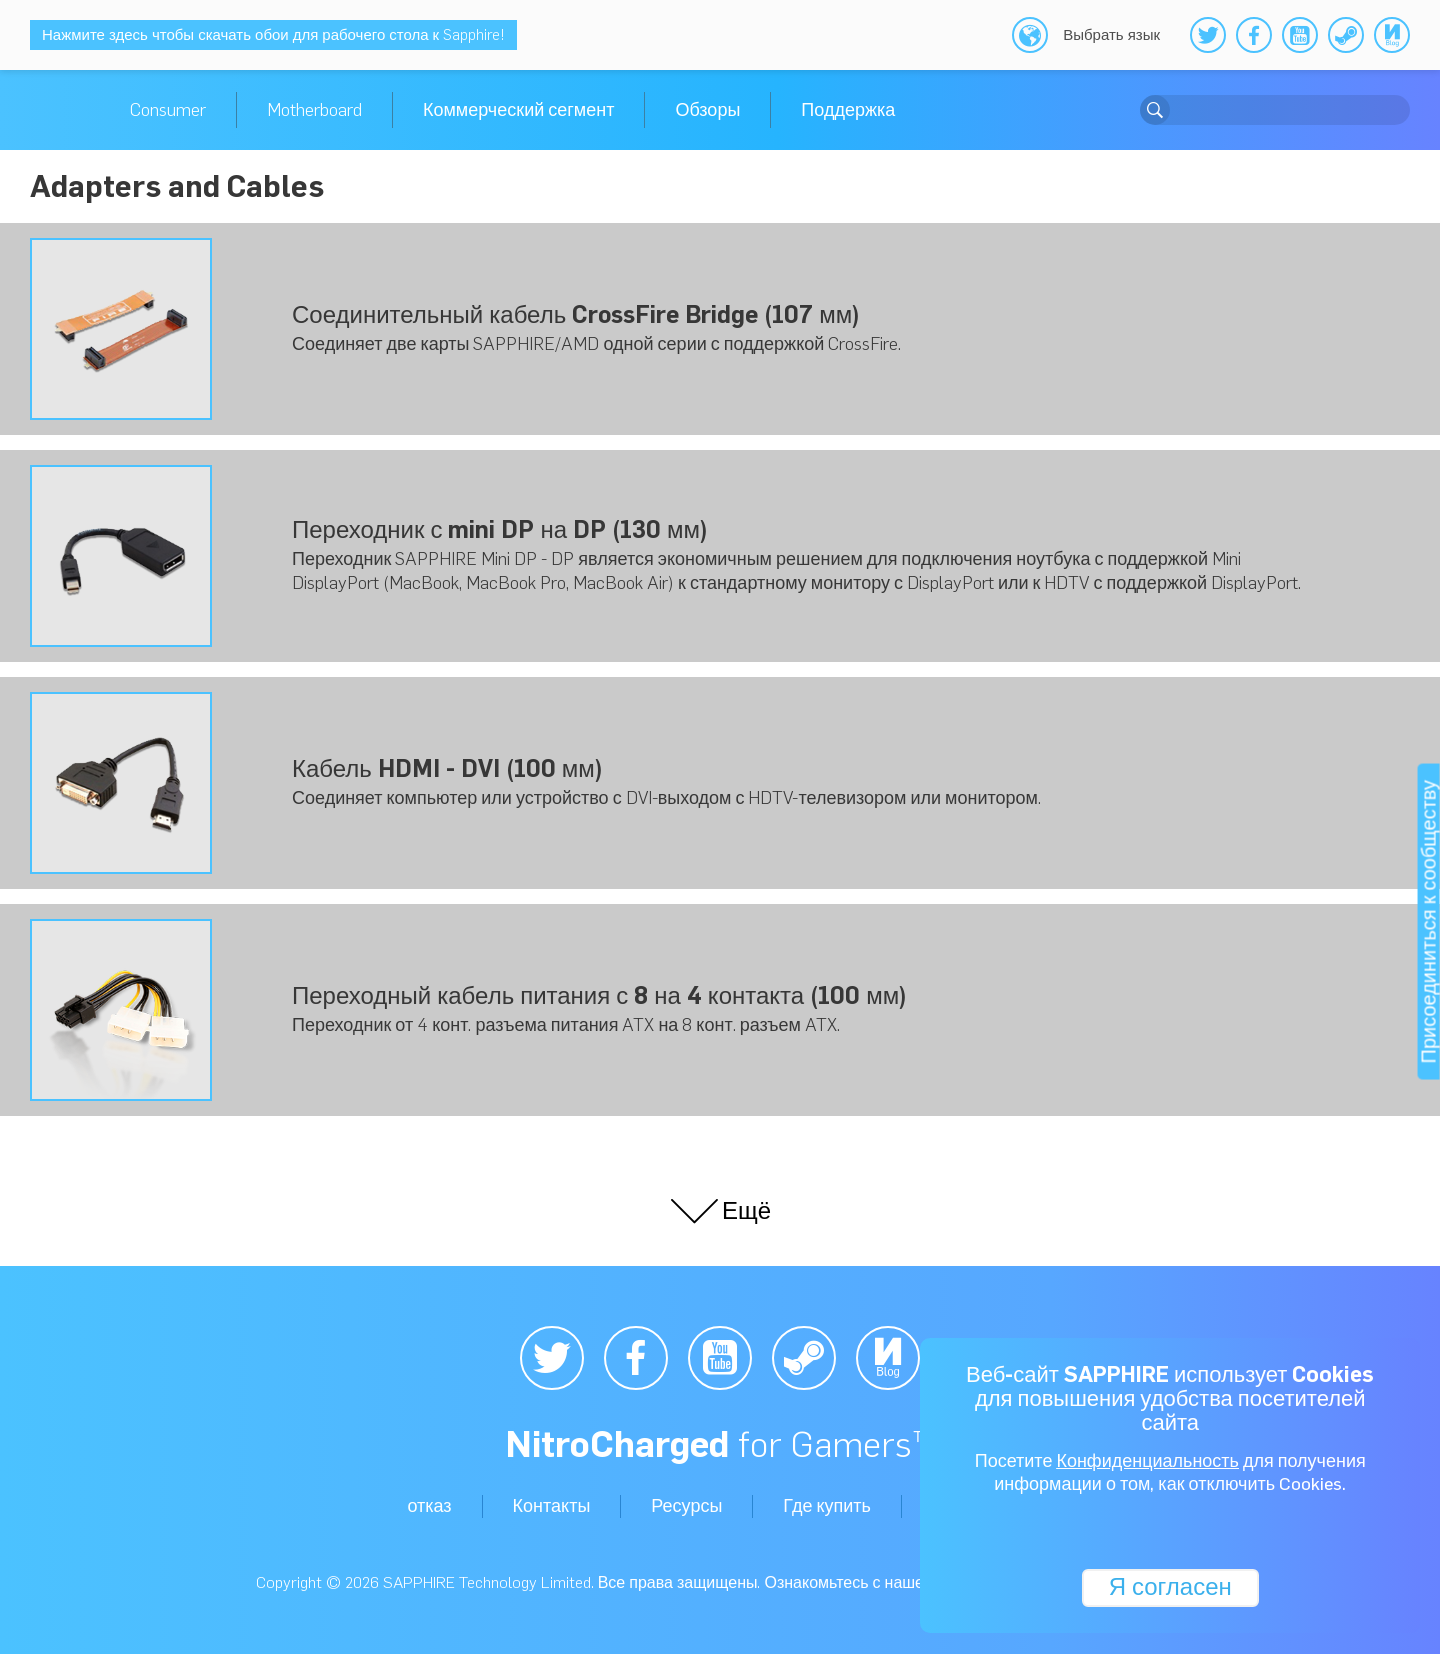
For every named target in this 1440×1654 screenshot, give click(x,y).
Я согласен (1169, 1586)
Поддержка (848, 110)
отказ (429, 1506)
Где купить (827, 1506)
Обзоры (707, 110)
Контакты (552, 1506)
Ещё (720, 1211)
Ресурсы (686, 1506)
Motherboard (314, 110)
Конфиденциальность (1147, 1462)
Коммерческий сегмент (518, 110)
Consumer (168, 110)
